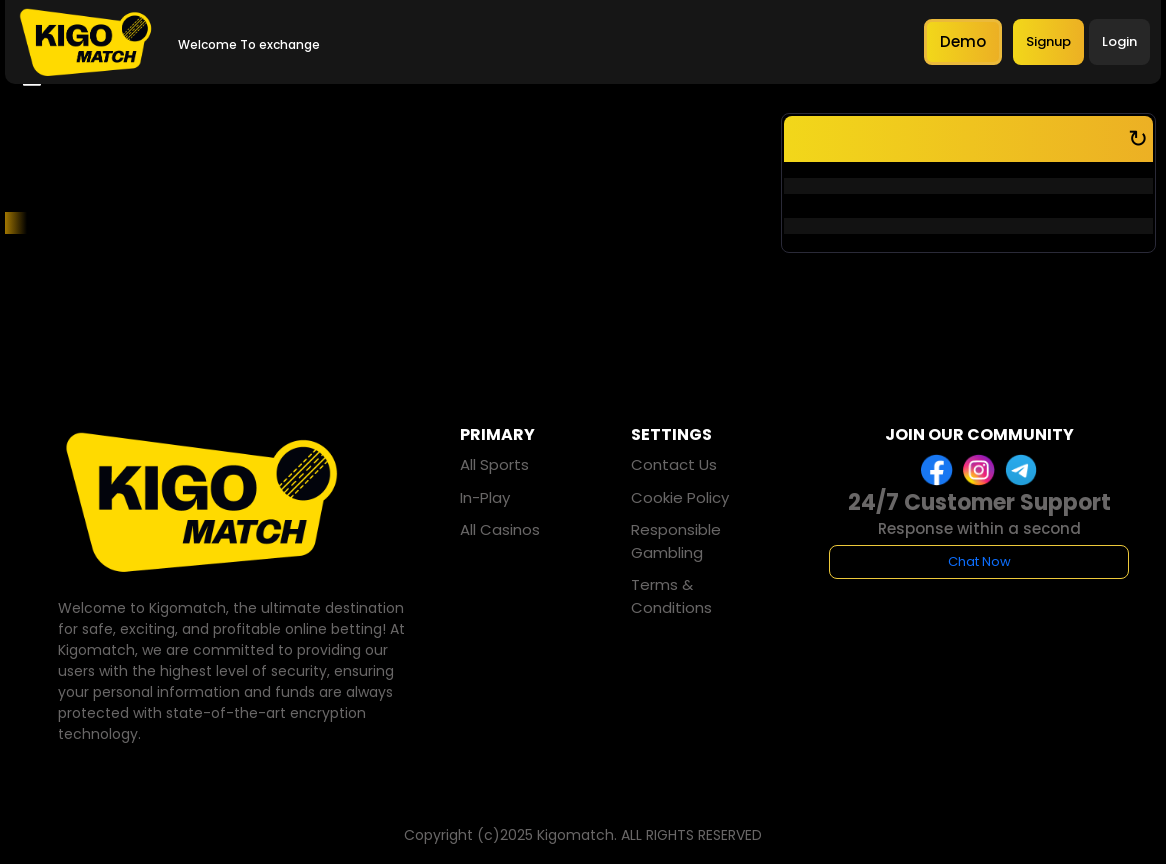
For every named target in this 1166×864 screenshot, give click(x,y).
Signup (1048, 41)
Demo (963, 41)
